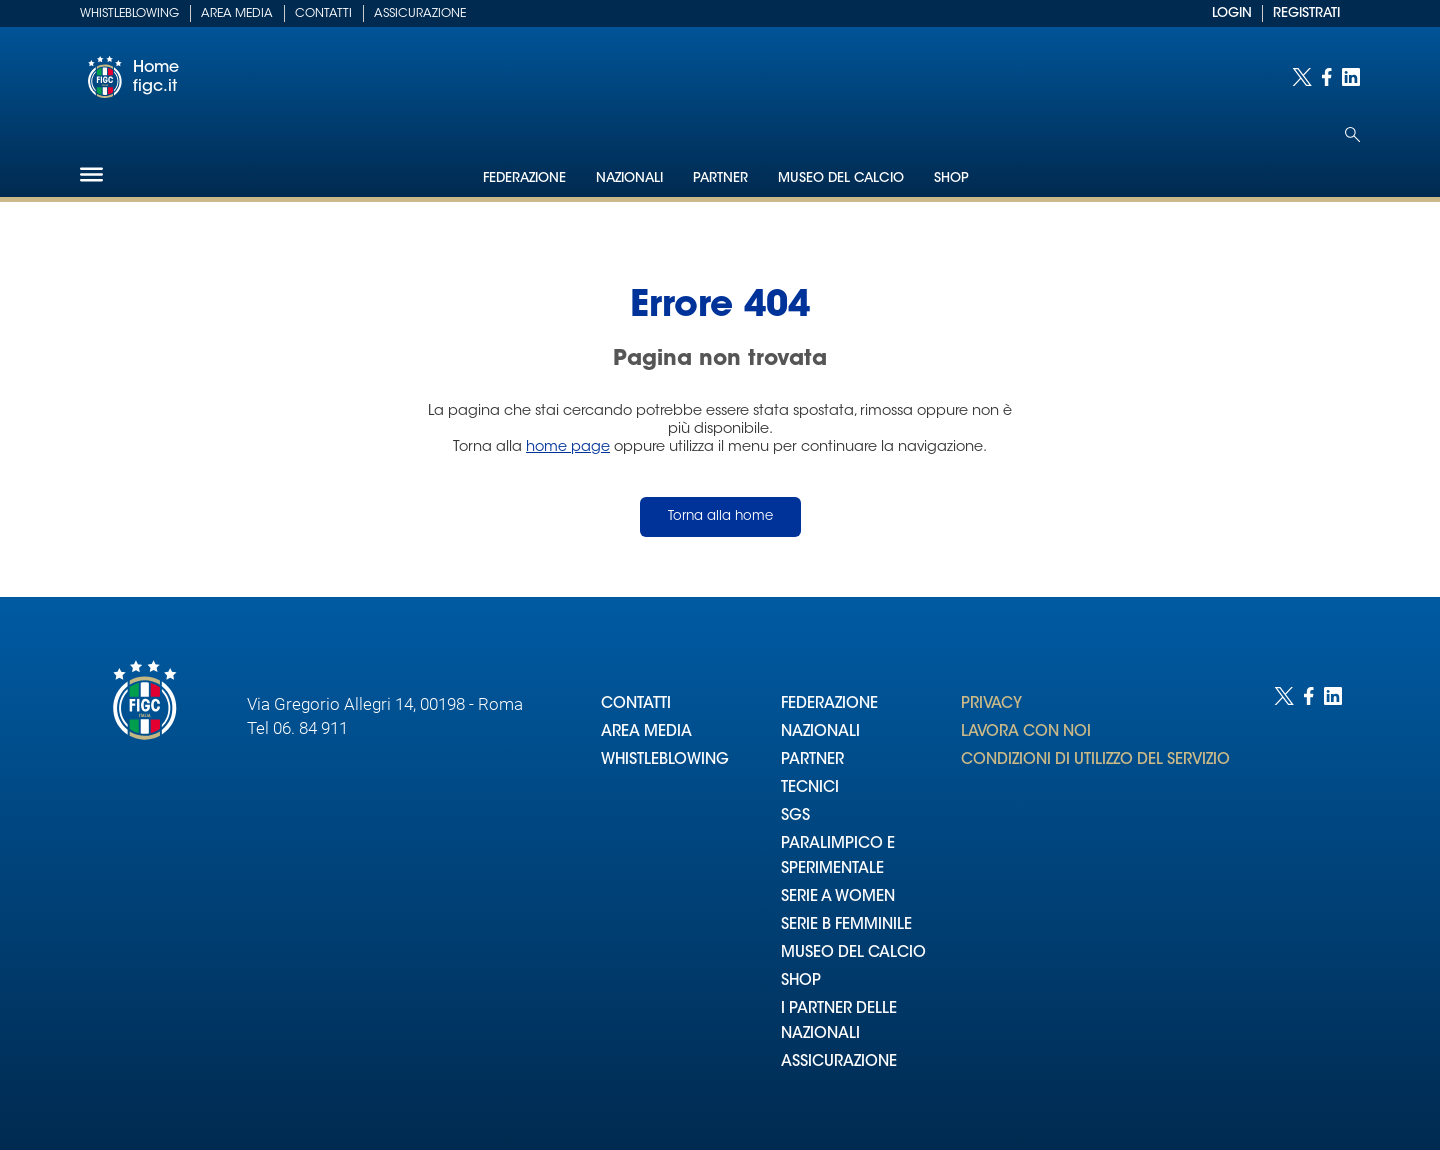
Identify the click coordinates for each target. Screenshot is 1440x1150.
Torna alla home (720, 516)
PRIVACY (991, 704)
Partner (720, 178)
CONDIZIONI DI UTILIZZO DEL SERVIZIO (1095, 760)
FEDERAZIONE (829, 704)
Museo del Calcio (841, 178)
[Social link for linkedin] (1351, 77)
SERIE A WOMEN (838, 897)
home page (568, 447)
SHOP (801, 981)
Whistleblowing (129, 14)
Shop (951, 178)
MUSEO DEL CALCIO (853, 953)
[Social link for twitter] (1302, 77)
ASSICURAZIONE (839, 1062)
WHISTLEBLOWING (665, 760)
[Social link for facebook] (1327, 77)
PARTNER (812, 760)
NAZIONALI (820, 732)
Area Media (237, 14)
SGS (795, 816)
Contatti (323, 14)
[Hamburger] (91, 174)
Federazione (524, 178)
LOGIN (1232, 13)
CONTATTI (636, 704)
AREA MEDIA (646, 732)
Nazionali (629, 178)
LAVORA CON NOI (1026, 732)
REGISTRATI (1306, 13)
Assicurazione (420, 14)
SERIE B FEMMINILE (846, 925)
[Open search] (1352, 134)
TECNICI (810, 788)
